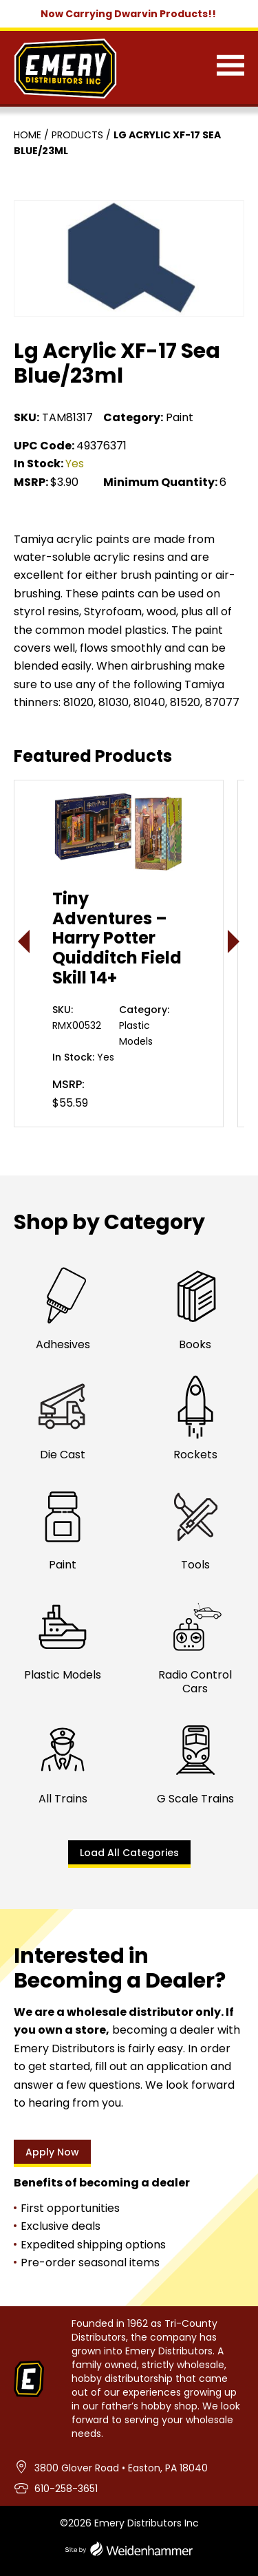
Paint (179, 417)
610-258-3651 (66, 2488)
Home (27, 135)
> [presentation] (234, 941)
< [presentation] (24, 941)
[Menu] (230, 68)
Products (77, 135)
